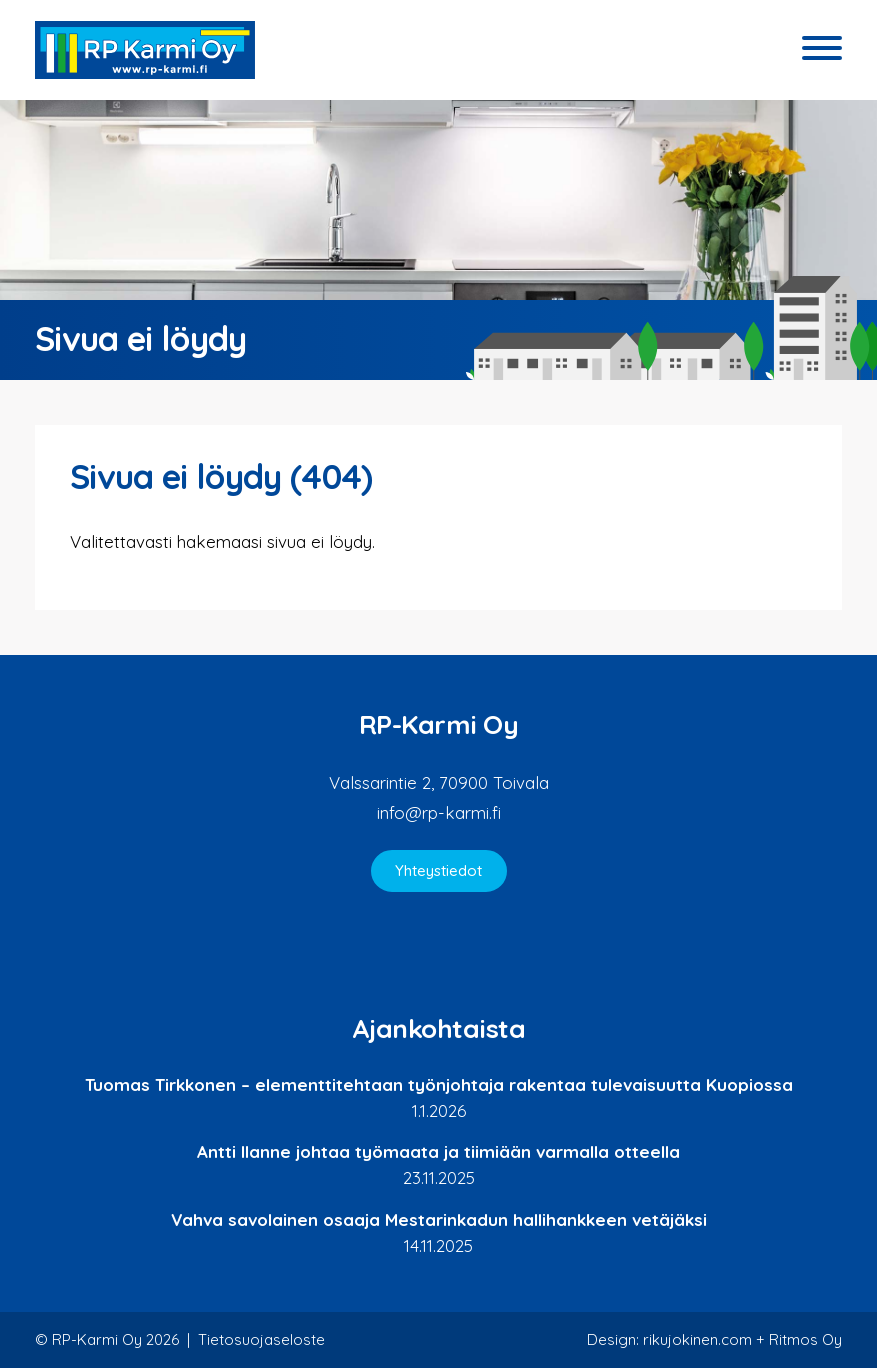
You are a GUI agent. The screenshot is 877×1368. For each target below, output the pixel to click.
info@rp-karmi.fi (439, 812)
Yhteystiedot (438, 870)
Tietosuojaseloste (261, 1339)
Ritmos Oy (805, 1339)
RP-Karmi (145, 50)
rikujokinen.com (697, 1339)
